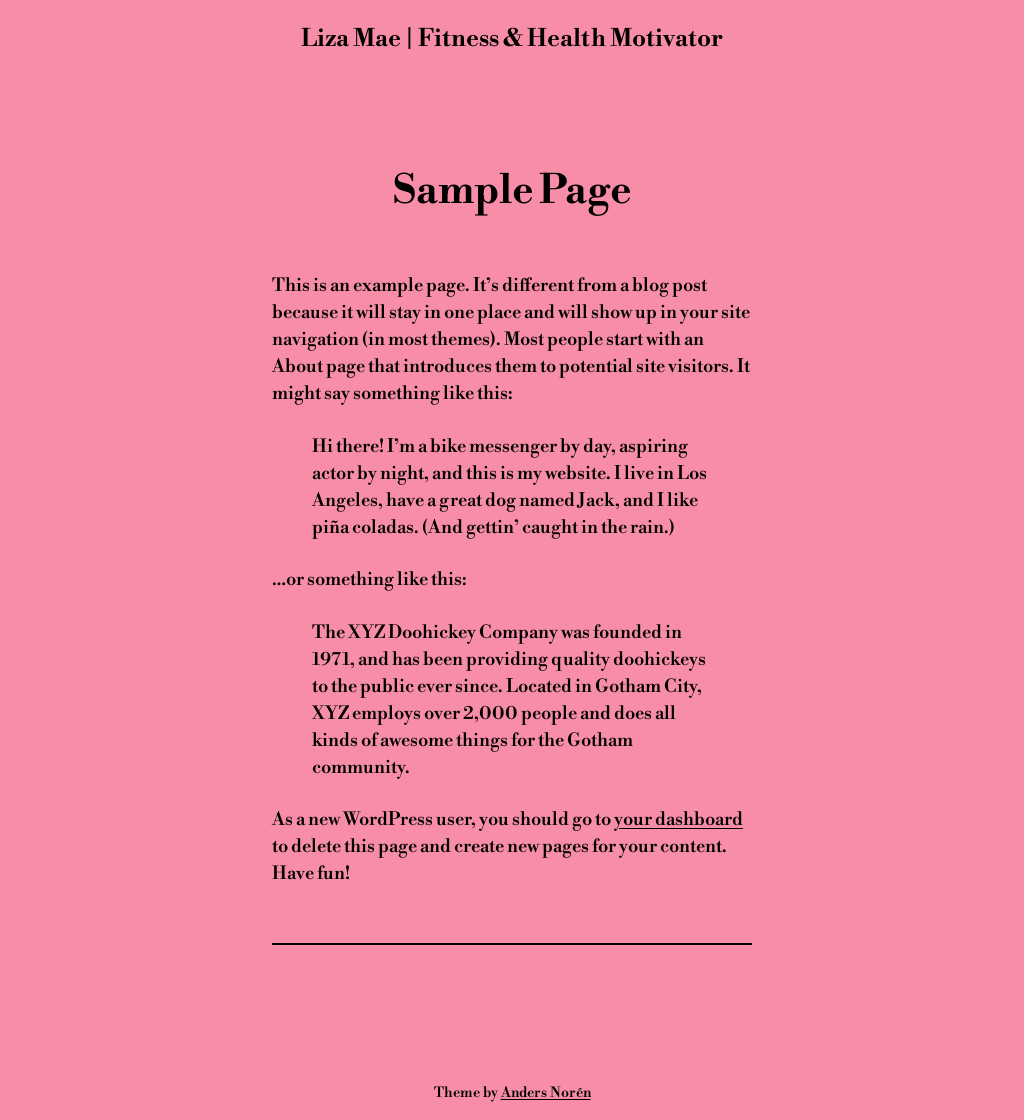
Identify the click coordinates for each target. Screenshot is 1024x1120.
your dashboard (678, 819)
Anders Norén (546, 1093)
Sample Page (512, 191)
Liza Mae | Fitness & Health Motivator (512, 39)
